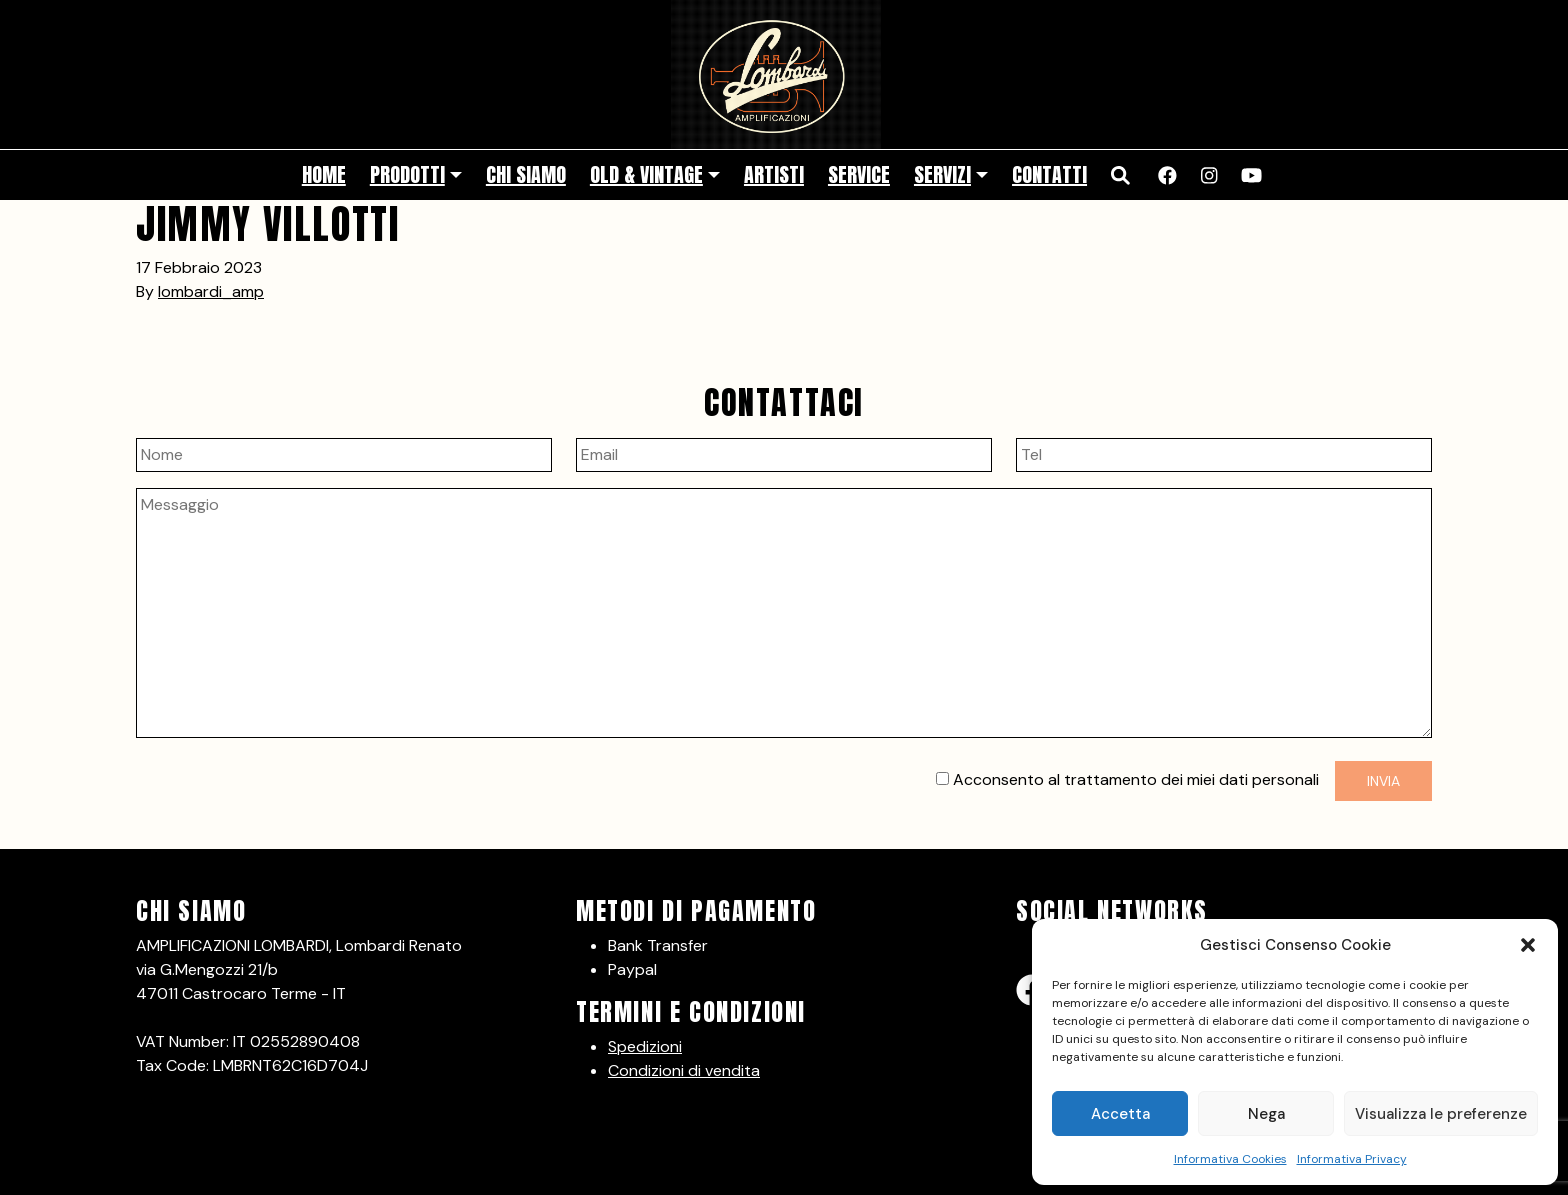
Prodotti (407, 174)
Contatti (1049, 174)
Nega (1266, 1114)
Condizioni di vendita (684, 1070)
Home (324, 174)
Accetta (1120, 1114)
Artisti (774, 174)
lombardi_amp (211, 291)
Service (859, 174)
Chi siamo (526, 174)
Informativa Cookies (1230, 1159)
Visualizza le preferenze (1441, 1114)
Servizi (942, 174)
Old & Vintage (646, 174)
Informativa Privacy (1352, 1159)
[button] (1528, 945)
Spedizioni (645, 1046)
